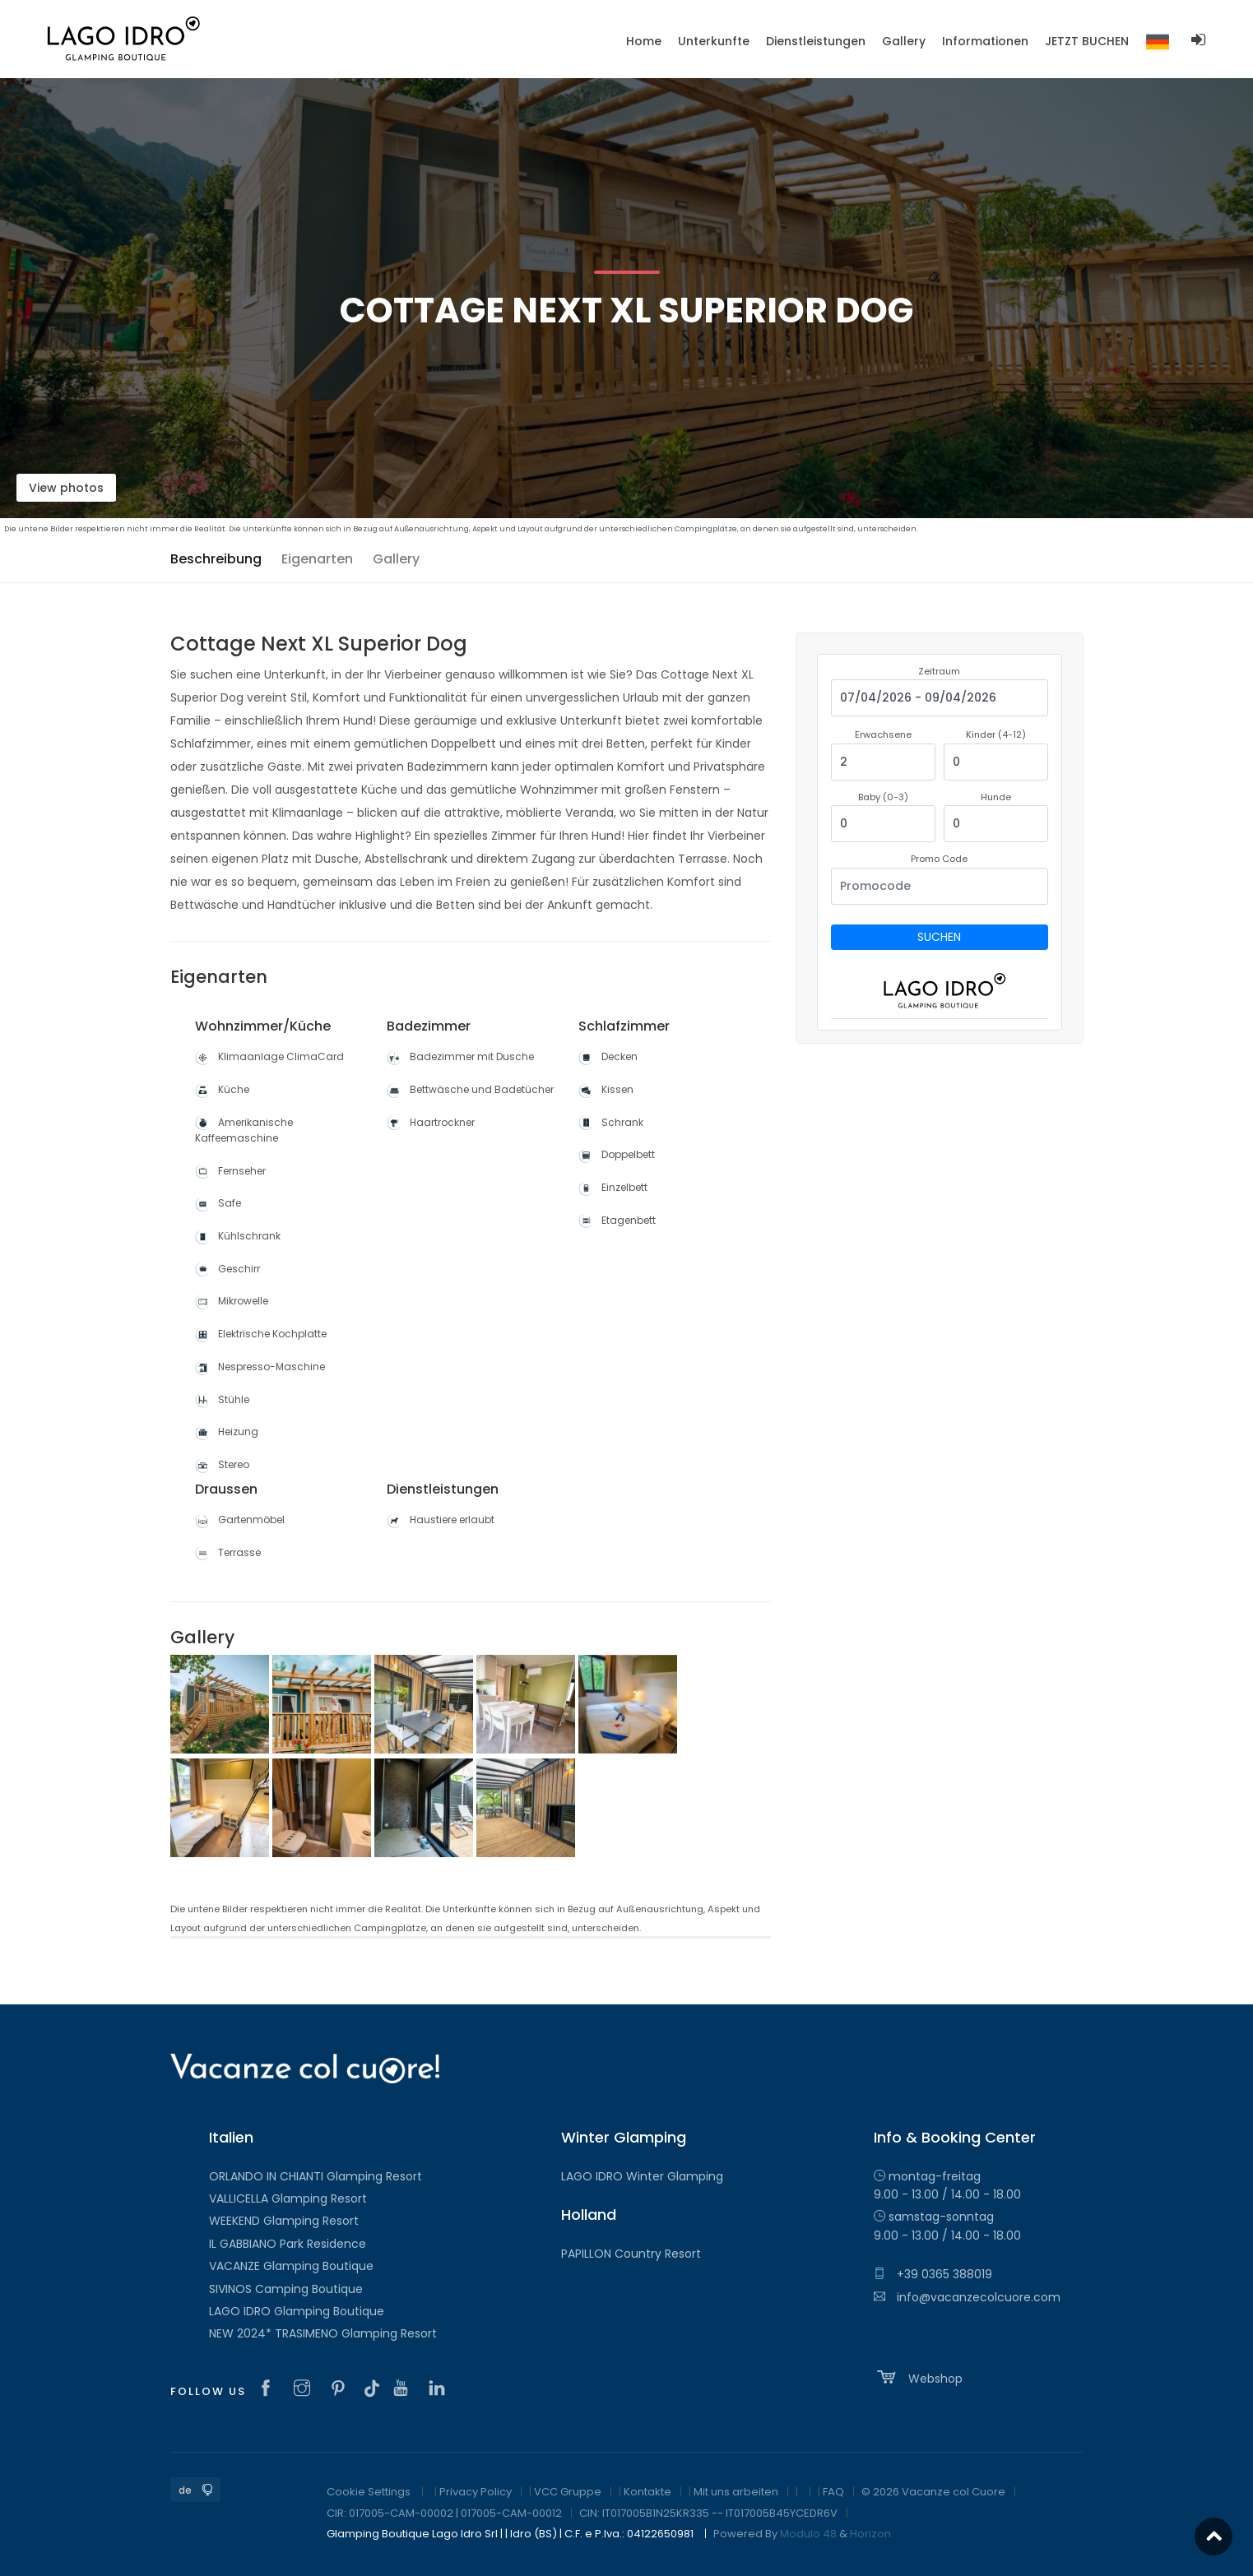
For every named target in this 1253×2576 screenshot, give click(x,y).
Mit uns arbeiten (736, 2492)
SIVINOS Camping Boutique (286, 2289)
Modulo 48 (808, 2533)
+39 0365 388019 (933, 2274)
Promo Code (939, 858)
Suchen (939, 937)
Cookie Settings (369, 2492)
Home (643, 41)
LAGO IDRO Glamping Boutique (296, 2311)
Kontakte (647, 2492)
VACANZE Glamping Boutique (291, 2266)
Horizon (870, 2533)
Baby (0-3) (883, 797)
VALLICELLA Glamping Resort (288, 2198)
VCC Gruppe (567, 2492)
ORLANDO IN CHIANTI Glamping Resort (315, 2176)
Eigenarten (317, 558)
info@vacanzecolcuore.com (967, 2297)
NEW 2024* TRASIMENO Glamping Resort (323, 2333)
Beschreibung (216, 558)
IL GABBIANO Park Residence (287, 2243)
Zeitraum (939, 671)
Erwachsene (883, 734)
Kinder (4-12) (996, 734)
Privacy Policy (475, 2492)
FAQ (833, 2492)
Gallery (396, 558)
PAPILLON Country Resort (631, 2253)
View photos (66, 488)
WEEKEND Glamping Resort (284, 2220)
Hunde (996, 797)
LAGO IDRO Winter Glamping (642, 2176)
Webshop (918, 2376)
